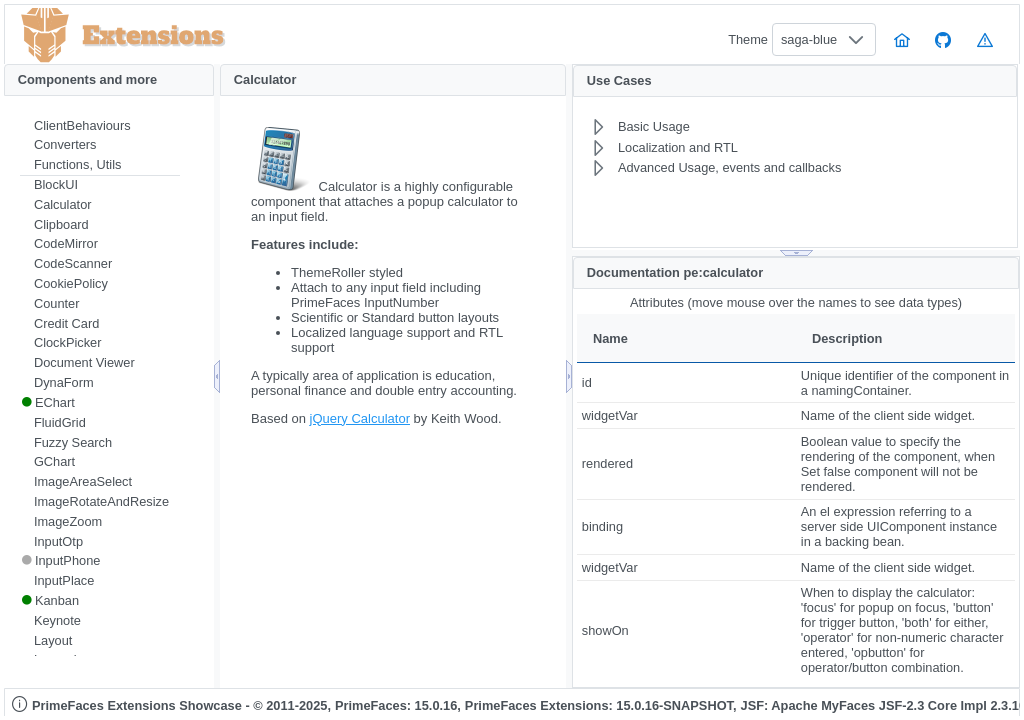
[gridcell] (686, 382)
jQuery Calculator (360, 418)
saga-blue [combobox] (809, 39)
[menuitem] (100, 126)
